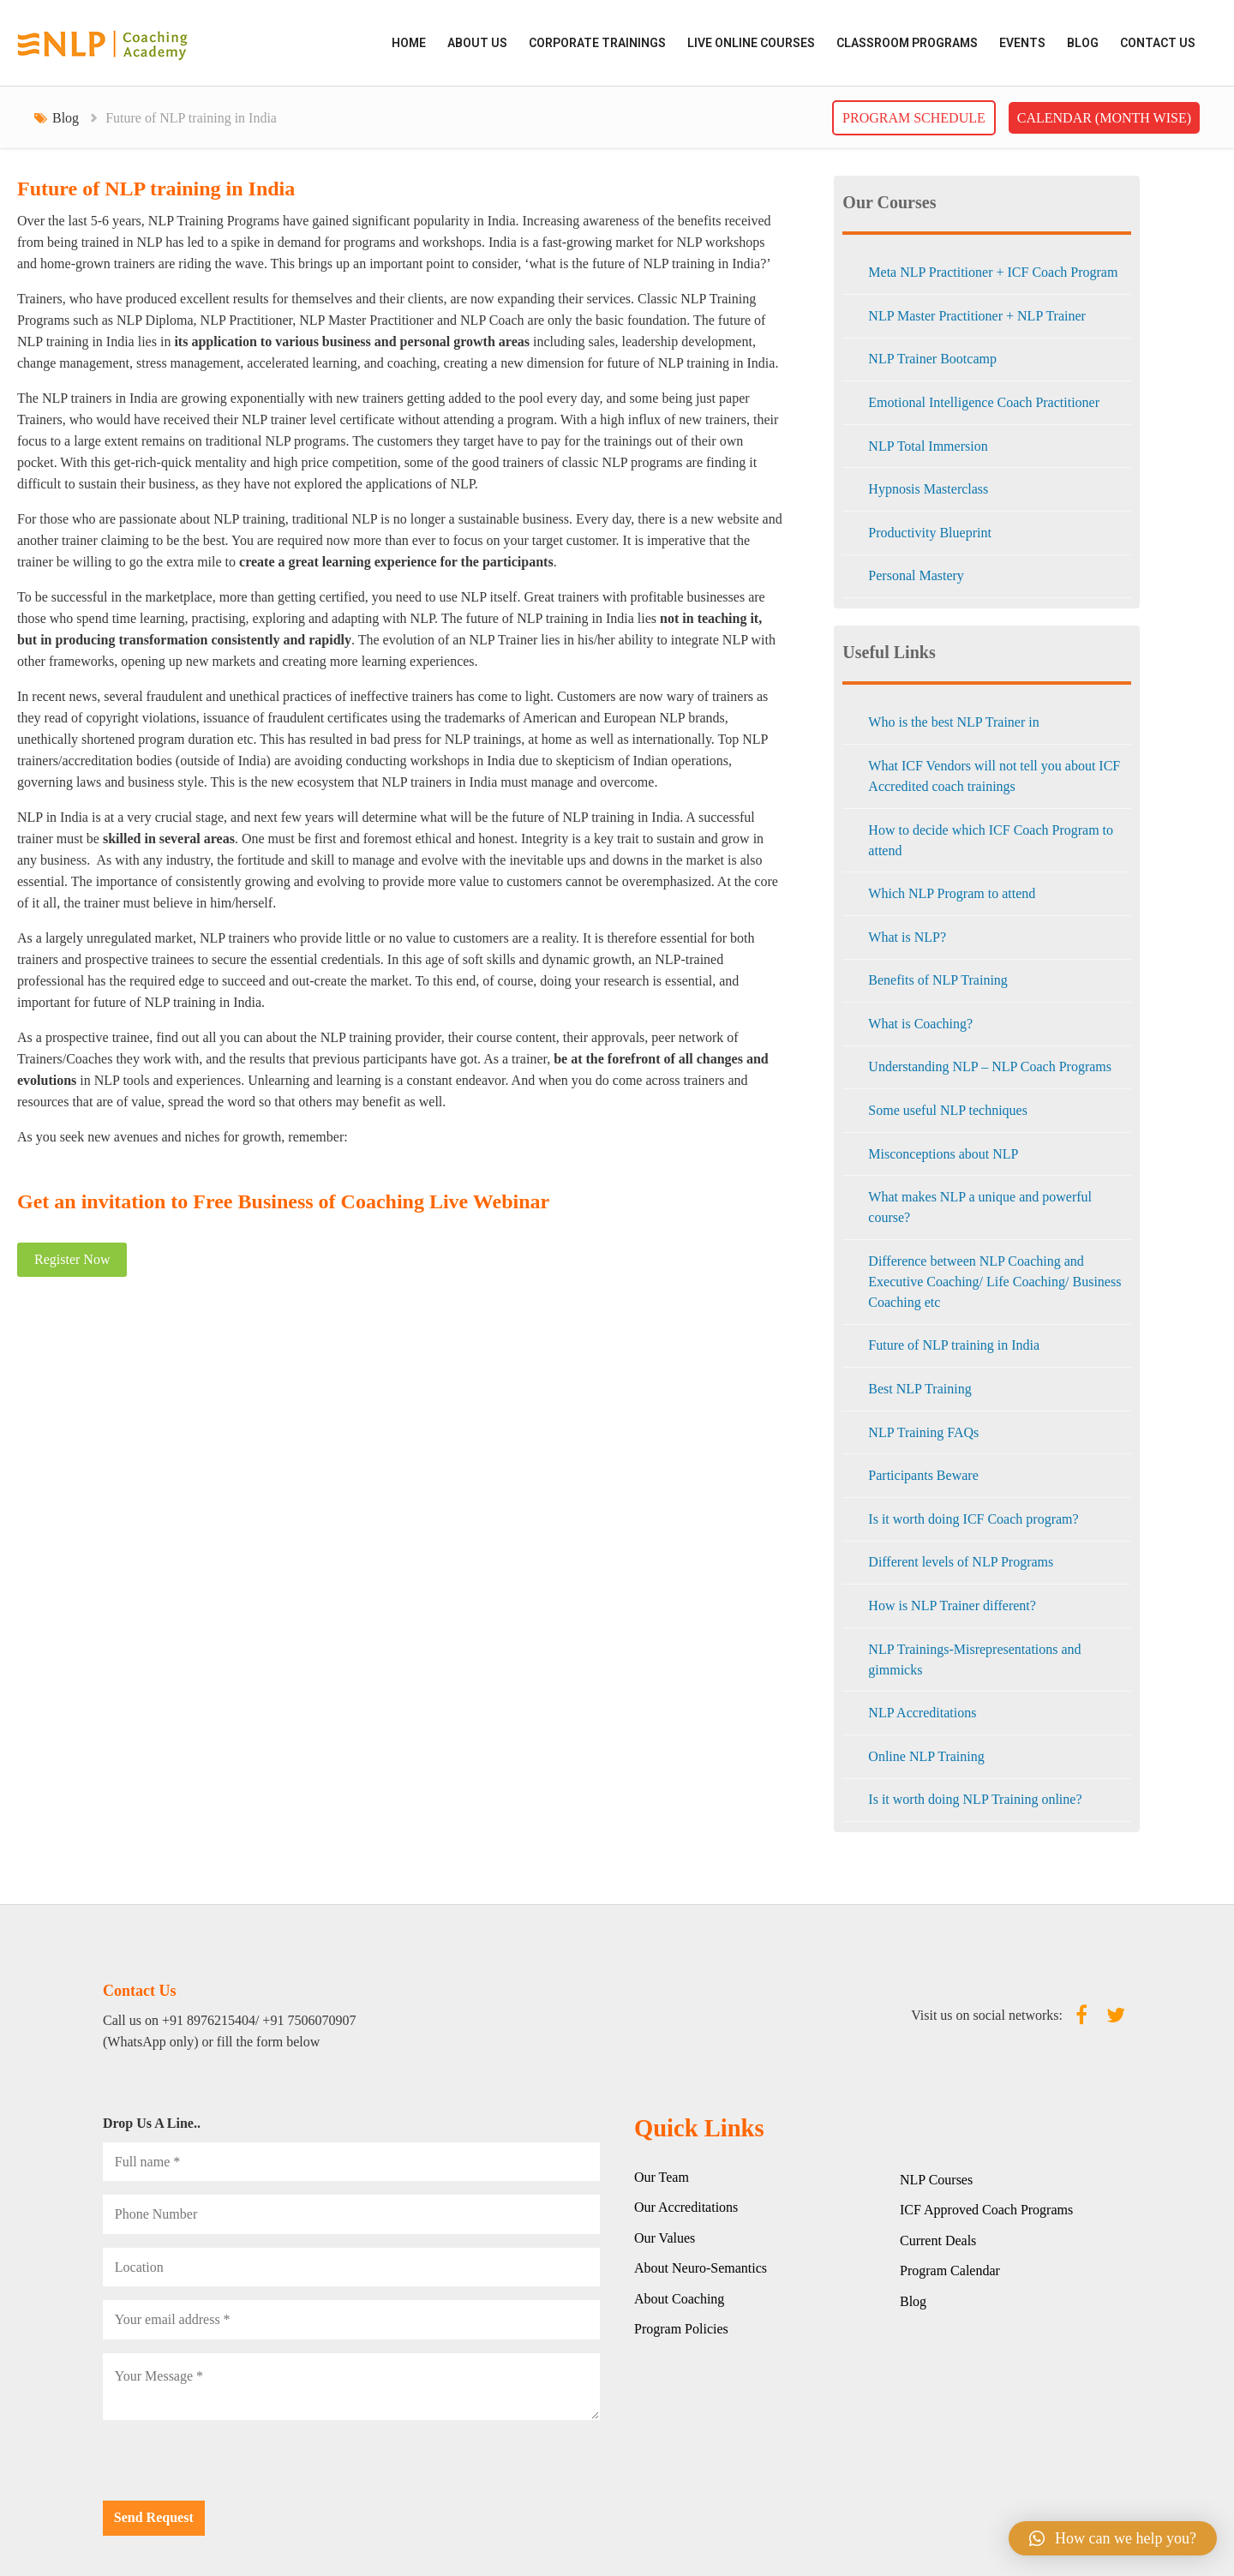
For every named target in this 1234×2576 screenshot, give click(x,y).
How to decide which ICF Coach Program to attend (990, 840)
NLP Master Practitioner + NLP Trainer (977, 316)
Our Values (664, 2238)
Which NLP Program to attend (951, 893)
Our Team (661, 2177)
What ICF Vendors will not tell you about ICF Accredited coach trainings (994, 776)
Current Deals (938, 2240)
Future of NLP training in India (953, 1345)
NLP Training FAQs (923, 1432)
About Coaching (679, 2298)
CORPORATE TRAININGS (597, 43)
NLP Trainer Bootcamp (932, 358)
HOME (409, 43)
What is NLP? (907, 937)
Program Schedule (913, 118)
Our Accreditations (686, 2207)
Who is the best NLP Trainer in (953, 722)
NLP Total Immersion (927, 446)
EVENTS (1022, 43)
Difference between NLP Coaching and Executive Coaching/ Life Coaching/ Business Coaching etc (994, 1281)
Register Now (72, 1259)
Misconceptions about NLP (943, 1154)
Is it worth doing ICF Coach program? (973, 1519)
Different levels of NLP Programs (960, 1562)
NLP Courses (936, 2179)
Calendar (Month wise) (1104, 118)
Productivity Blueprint (929, 532)
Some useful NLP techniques (947, 1110)
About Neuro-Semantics (700, 2268)
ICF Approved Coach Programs (986, 2209)
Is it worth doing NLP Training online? (974, 1799)
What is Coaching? (920, 1023)
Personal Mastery (916, 575)
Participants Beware (923, 1475)
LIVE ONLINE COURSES (751, 43)
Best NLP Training (919, 1388)
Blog (1083, 43)
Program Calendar (950, 2270)
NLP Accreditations (922, 1712)
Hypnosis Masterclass (928, 489)
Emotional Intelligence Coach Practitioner (983, 402)
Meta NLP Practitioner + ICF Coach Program (992, 272)
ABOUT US (477, 43)
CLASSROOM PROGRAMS (907, 43)
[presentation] (233, 2467)
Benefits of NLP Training (938, 980)
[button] (1113, 2538)
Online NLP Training (926, 1756)
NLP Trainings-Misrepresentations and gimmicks (974, 1659)
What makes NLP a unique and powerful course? (980, 1207)
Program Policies (681, 2328)
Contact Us (1157, 43)
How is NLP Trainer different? (952, 1605)
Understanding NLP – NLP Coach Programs (989, 1066)
